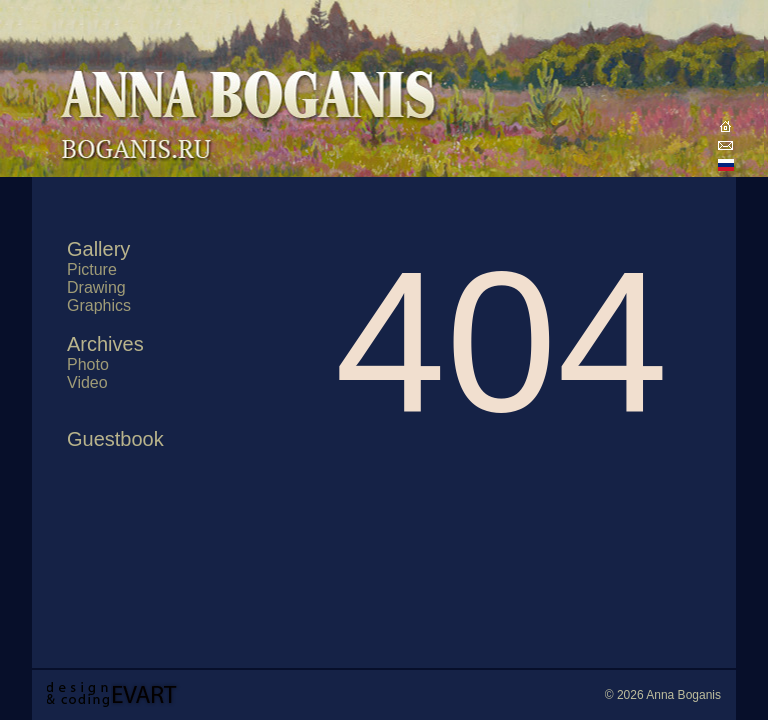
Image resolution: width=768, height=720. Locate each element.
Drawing (96, 287)
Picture (92, 269)
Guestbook (115, 439)
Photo (88, 364)
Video (87, 382)
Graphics (99, 305)
